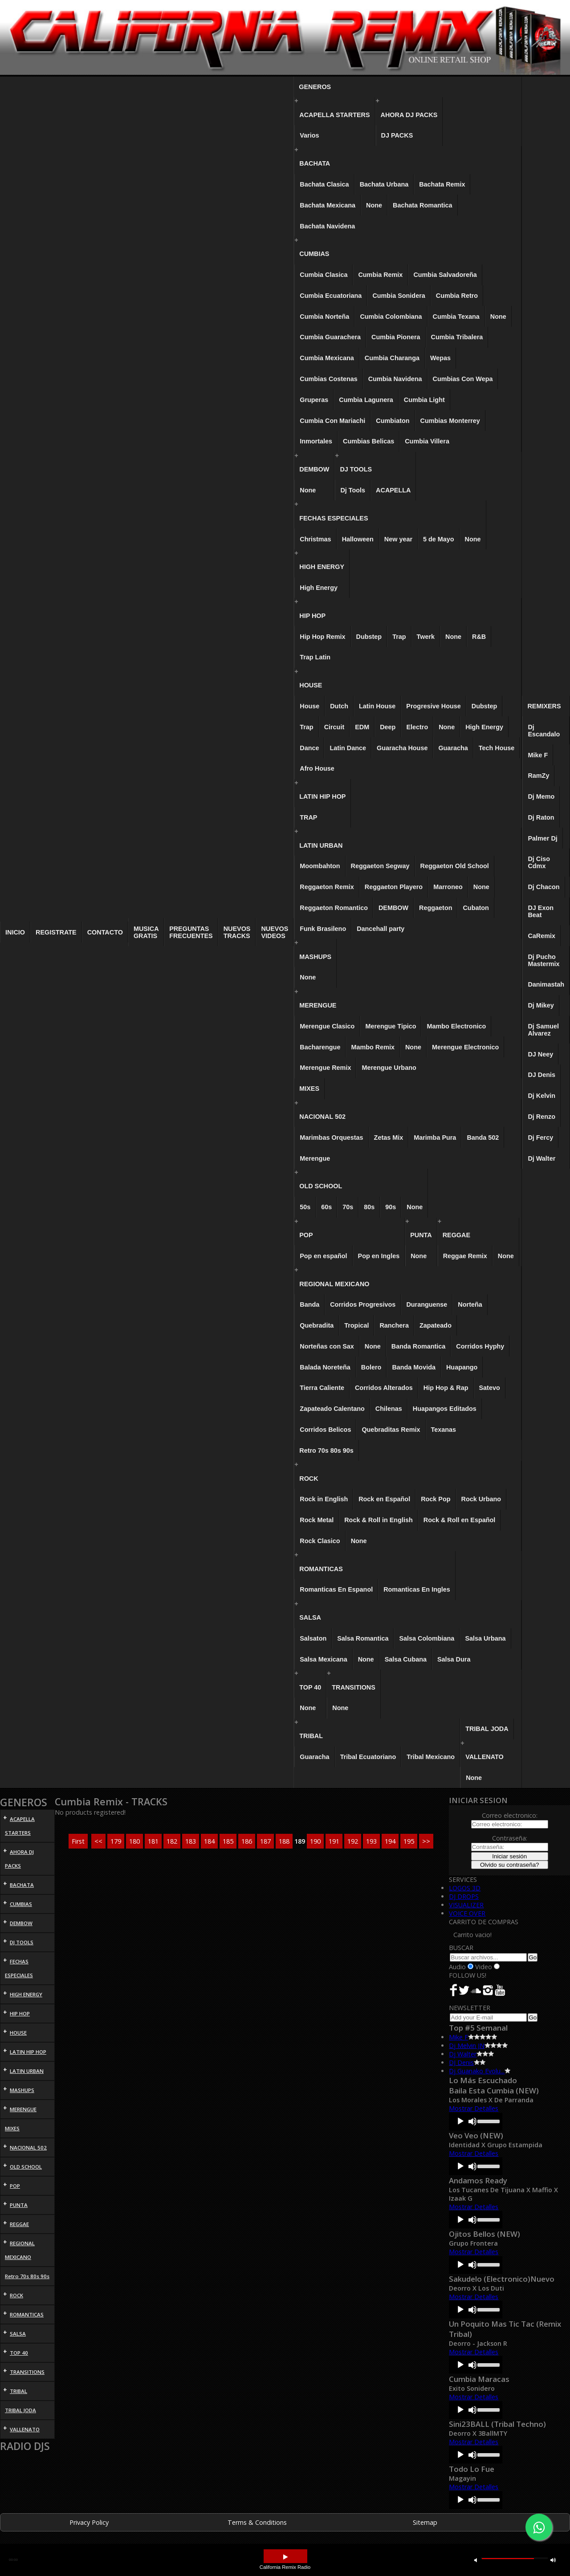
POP (306, 1235)
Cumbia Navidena (395, 378)
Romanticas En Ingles (416, 1589)
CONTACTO (105, 932)
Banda (309, 1304)
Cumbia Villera (427, 441)
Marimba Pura (435, 1137)
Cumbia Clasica (323, 274)
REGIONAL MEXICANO (334, 1284)
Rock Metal (317, 1520)
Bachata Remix (442, 184)
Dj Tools (352, 490)
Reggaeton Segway (380, 866)
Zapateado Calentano (332, 1408)
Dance (309, 748)
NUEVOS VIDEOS (274, 932)
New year (398, 539)
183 (190, 1841)
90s (390, 1207)
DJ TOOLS (356, 469)
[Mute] (472, 2121)
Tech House (497, 748)
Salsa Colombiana (426, 1638)
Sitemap (425, 2522)
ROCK (308, 1478)
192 (352, 1841)
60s (326, 1207)
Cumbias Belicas (368, 441)
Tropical (356, 1325)
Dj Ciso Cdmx (539, 862)
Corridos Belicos (325, 1429)
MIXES (309, 1088)
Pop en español (323, 1256)
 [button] (475, 2559)
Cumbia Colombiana (391, 316)
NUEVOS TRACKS (237, 932)
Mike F (538, 755)
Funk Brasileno (323, 928)
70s (347, 1207)
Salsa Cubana (406, 1659)
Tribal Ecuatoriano (368, 1756)
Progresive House (433, 706)
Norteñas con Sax (327, 1346)
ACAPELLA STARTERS (334, 114)
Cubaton (476, 907)
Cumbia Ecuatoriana (331, 295)
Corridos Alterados (384, 1387)
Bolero (371, 1367)
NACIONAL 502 (322, 1116)
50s (305, 1207)
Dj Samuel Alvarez (543, 1030)
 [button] (285, 2557)
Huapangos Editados (444, 1408)
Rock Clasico (320, 1540)
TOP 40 (310, 1687)
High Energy (319, 587)
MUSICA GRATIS (146, 932)
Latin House (377, 706)
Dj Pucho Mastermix (543, 960)
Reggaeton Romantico (334, 907)
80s (369, 1207)
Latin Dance (348, 748)
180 (134, 1841)
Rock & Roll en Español (459, 1520)
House (309, 706)
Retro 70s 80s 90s (326, 1450)
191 (334, 1841)
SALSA (310, 1617)
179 (115, 1841)
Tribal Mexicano (431, 1756)
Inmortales (316, 441)
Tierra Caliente (322, 1387)
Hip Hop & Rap (445, 1387)
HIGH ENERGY (321, 566)
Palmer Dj (542, 838)
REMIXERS (544, 706)
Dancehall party (380, 928)
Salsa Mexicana (323, 1659)
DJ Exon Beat (541, 911)
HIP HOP (312, 615)
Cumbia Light (424, 399)
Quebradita (317, 1325)
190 (315, 1841)
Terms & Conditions (257, 2522)
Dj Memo (541, 796)
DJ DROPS (464, 1896)
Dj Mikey (541, 1005)
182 (172, 1841)
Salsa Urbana (485, 1638)
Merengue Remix (325, 1067)
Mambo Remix (373, 1047)
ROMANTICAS (321, 1568)
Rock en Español (384, 1499)
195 (408, 1841)
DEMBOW (314, 469)
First (78, 1841)
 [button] (553, 2559)
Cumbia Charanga (392, 358)
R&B (479, 636)
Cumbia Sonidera (398, 295)
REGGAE (456, 1235)
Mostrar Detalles (473, 2108)
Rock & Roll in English (378, 1520)
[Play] (460, 2121)
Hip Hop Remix (322, 636)
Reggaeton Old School (454, 866)
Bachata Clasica (324, 184)
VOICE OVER (467, 1913)
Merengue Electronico (465, 1047)
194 (390, 1841)
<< (98, 1841)
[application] (475, 2121)
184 (209, 1841)
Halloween (358, 539)
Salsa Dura (453, 1659)
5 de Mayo (438, 539)
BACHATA (314, 163)
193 (371, 1841)
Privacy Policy (89, 2522)
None (374, 205)
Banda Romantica (418, 1346)
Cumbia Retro (457, 295)
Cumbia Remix (380, 274)
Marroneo (448, 886)
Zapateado (435, 1325)
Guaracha (453, 748)
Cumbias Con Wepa (463, 378)
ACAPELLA (393, 490)
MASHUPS (315, 956)
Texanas (443, 1429)
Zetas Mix (388, 1137)
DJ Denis (541, 1074)
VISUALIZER (466, 1905)
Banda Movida (414, 1367)
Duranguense (426, 1304)
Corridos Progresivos (362, 1304)
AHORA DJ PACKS (409, 114)
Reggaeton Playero (394, 886)
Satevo (489, 1387)
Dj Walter (541, 1158)
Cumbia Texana (456, 316)
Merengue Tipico (390, 1026)
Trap (399, 636)
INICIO (15, 932)
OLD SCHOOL (320, 1186)
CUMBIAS (314, 253)
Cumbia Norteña (324, 316)
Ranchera (394, 1325)
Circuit (334, 727)
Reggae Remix (465, 1256)
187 (265, 1841)
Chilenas (388, 1408)
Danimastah (546, 984)
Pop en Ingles (379, 1256)
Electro (417, 727)
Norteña (470, 1304)
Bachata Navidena (327, 226)
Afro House (317, 768)
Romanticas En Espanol (336, 1589)
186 (246, 1841)
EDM (362, 727)
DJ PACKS (397, 135)
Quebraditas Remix (391, 1429)
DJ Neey (540, 1054)
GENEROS (315, 86)
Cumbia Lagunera (366, 399)
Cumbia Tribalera (457, 337)
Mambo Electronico (456, 1026)
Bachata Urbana (384, 184)
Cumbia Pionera (395, 337)
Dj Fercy (540, 1137)
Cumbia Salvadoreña (444, 274)
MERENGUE (317, 1005)
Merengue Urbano (389, 1067)
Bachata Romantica (422, 205)
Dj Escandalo (544, 730)
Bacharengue (320, 1047)
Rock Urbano (481, 1499)
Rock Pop (435, 1499)
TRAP (308, 817)
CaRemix (541, 935)
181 (153, 1841)
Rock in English (324, 1499)
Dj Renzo (541, 1116)
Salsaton (313, 1638)
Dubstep (369, 636)
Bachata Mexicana (327, 205)
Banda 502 (483, 1137)
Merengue (315, 1158)
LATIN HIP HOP (322, 796)
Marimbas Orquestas (331, 1137)
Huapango (461, 1367)
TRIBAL (311, 1735)
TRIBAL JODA (486, 1728)
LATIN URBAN (320, 845)
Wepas (440, 358)
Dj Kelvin (541, 1095)
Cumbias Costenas (329, 378)
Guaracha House (402, 748)
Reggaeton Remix (327, 886)
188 (284, 1841)
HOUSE (310, 685)
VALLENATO (484, 1756)
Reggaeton (435, 907)
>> (426, 1841)
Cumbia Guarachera (330, 337)
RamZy (538, 775)
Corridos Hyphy (480, 1346)
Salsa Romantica (362, 1638)
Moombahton (320, 866)
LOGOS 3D (464, 1888)
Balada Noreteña (325, 1367)
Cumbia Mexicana (327, 358)
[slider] (487, 2121)
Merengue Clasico (327, 1026)
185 (228, 1841)
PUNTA (421, 1235)
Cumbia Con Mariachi (332, 420)
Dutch (339, 706)
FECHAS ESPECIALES (333, 518)
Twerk (426, 636)
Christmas (315, 539)
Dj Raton (541, 817)
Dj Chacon (543, 886)
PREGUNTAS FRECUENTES (191, 932)
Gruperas (314, 399)
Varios (309, 135)
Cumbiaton (392, 420)
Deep (387, 727)
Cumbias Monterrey (450, 420)
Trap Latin (315, 657)
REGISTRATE (56, 932)
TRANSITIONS (353, 1687)
